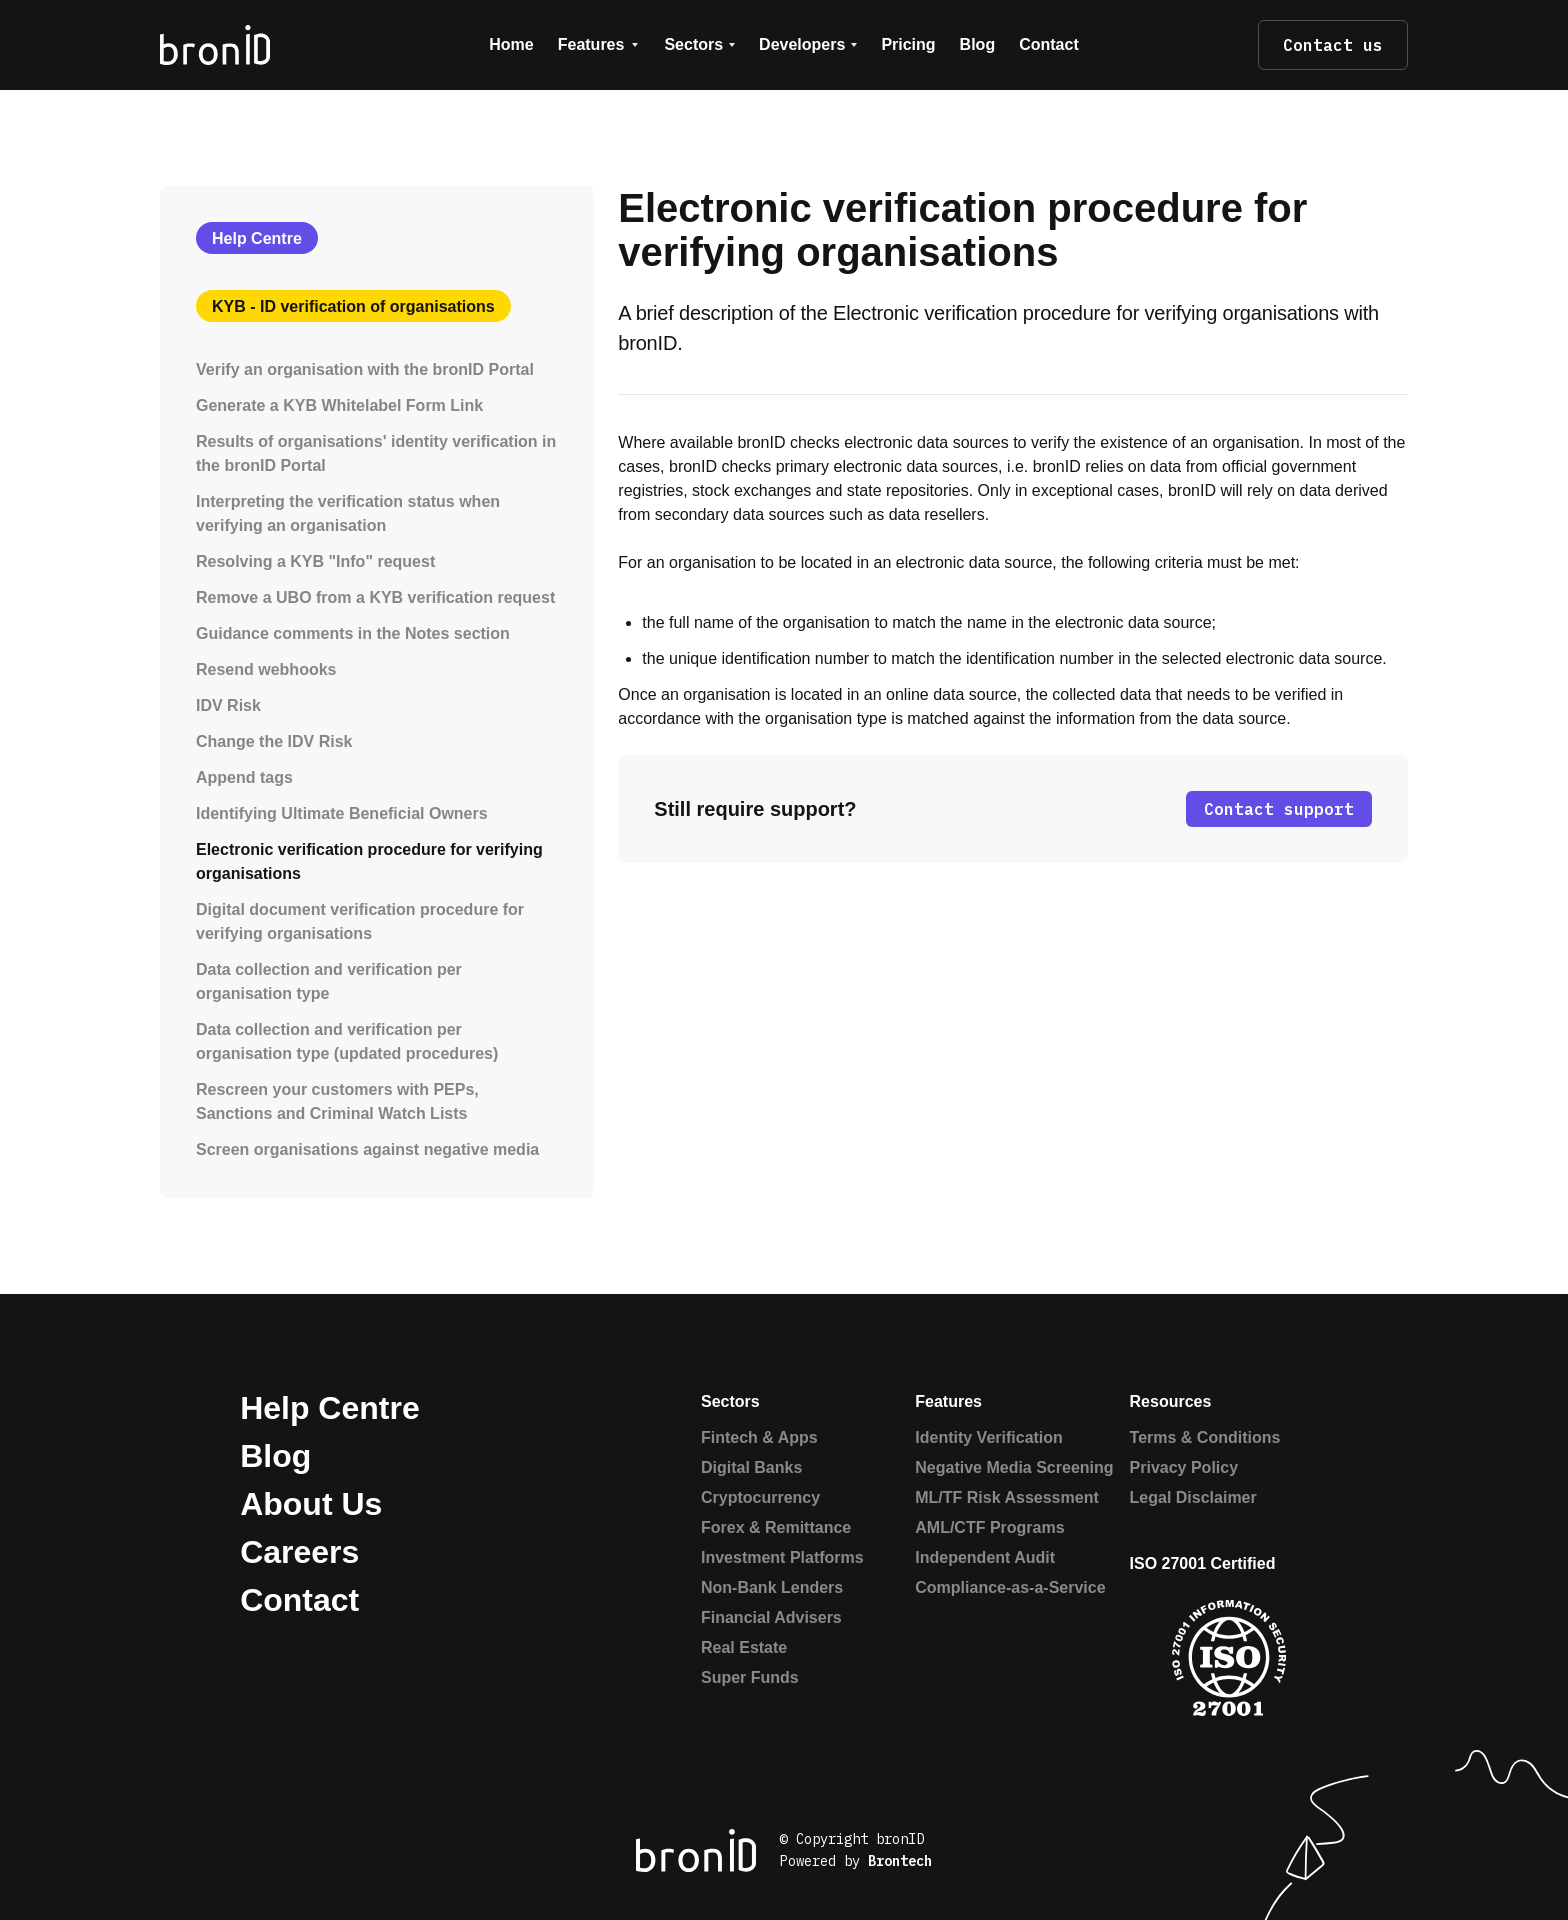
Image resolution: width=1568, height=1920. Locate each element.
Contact (1049, 44)
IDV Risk (228, 705)
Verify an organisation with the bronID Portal (365, 369)
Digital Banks (751, 1467)
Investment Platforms (782, 1557)
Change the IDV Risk (274, 741)
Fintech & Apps (759, 1437)
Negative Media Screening (1014, 1467)
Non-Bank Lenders (772, 1587)
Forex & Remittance (776, 1527)
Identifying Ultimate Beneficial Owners (342, 813)
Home (511, 44)
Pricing (908, 44)
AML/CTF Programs (989, 1527)
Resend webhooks (266, 669)
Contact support (1279, 809)
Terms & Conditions (1205, 1437)
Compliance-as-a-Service (1010, 1587)
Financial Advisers (771, 1617)
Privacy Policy (1184, 1467)
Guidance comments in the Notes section (353, 633)
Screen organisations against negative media (367, 1149)
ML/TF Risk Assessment (1006, 1497)
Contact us (1333, 45)
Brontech (900, 1861)
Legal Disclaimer (1193, 1497)
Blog (978, 44)
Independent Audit (985, 1557)
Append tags (244, 777)
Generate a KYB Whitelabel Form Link (339, 405)
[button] (599, 45)
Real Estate (744, 1647)
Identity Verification (989, 1437)
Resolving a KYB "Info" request (315, 561)
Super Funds (750, 1677)
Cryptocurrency (760, 1497)
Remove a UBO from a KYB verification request (375, 597)
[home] (281, 44)
